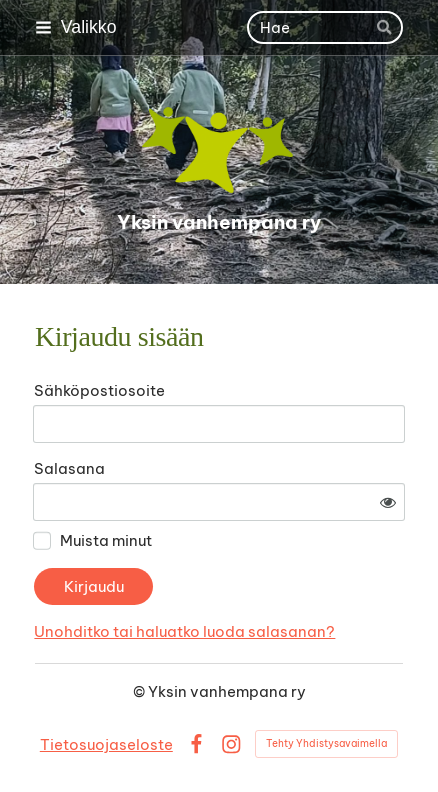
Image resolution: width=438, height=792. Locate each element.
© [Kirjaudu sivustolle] (140, 691)
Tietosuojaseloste (106, 744)
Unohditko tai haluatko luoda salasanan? (184, 631)
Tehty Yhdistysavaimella (326, 743)
